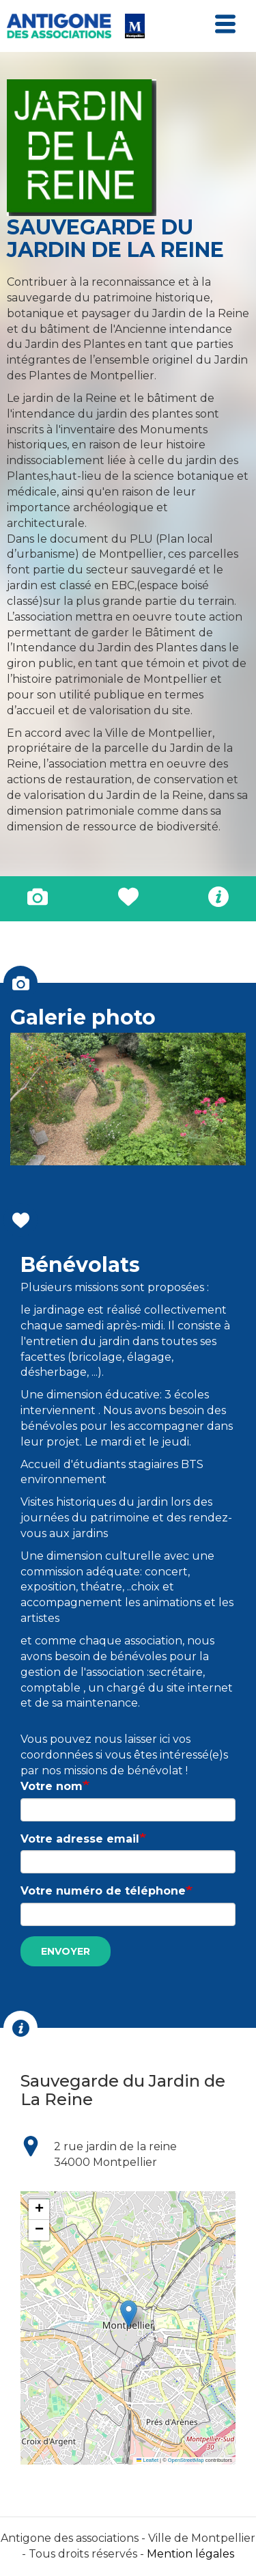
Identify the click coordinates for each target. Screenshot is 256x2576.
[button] (128, 2314)
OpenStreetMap (186, 2460)
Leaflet (147, 2460)
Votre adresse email (79, 1838)
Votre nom (51, 1786)
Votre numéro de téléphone (103, 1890)
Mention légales (190, 2553)
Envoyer (65, 1951)
